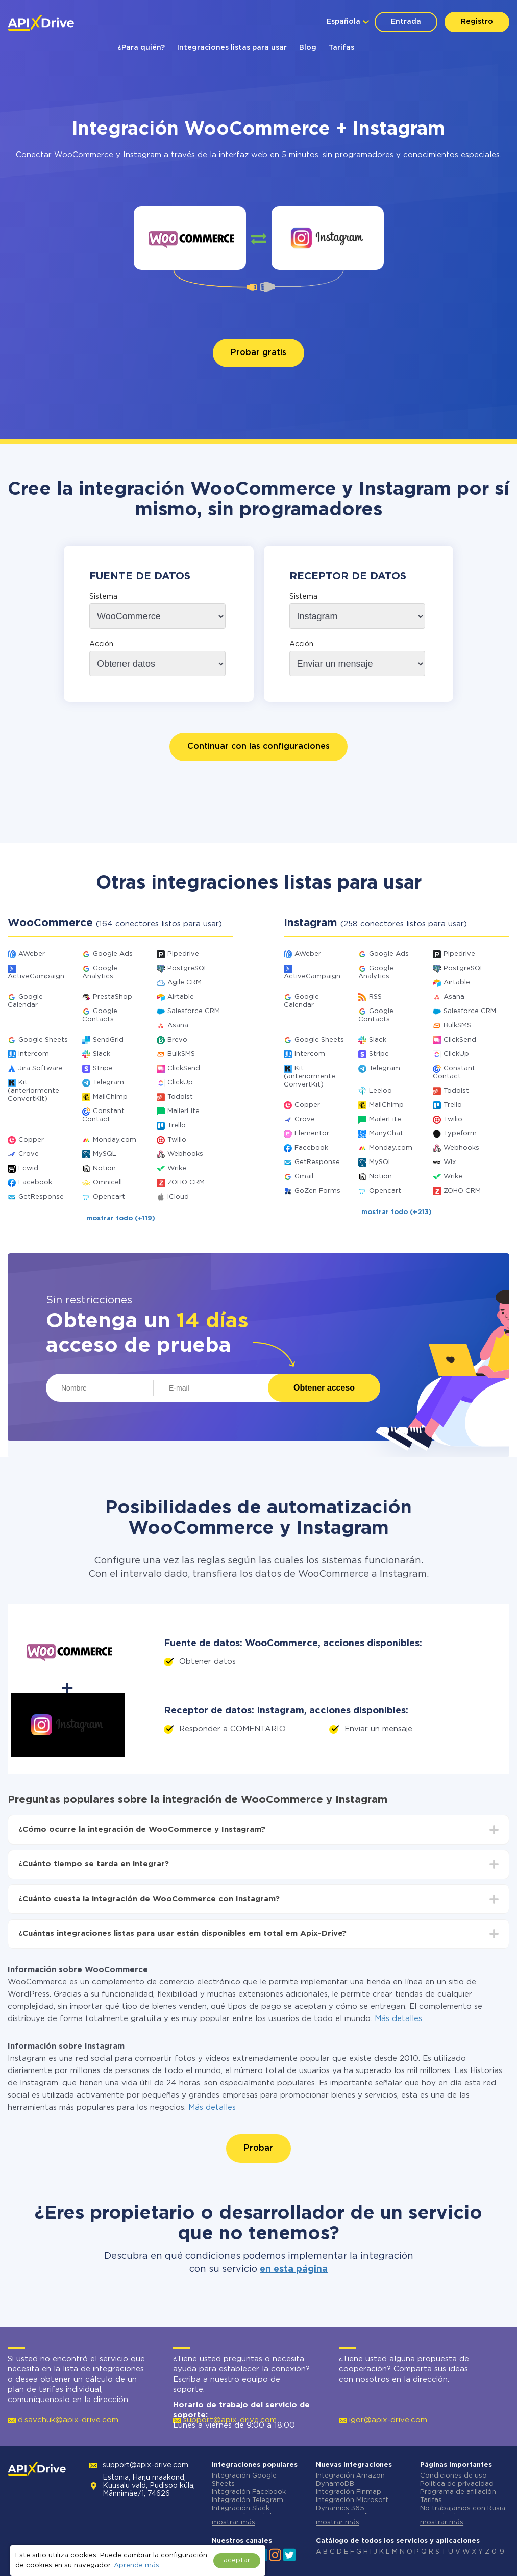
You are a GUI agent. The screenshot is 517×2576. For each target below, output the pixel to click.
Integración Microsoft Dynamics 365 (352, 2504)
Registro (477, 22)
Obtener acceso (324, 1387)
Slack (101, 1054)
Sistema (103, 597)
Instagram (142, 154)
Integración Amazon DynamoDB (350, 2480)
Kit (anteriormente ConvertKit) (33, 1091)
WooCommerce (83, 154)
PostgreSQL (187, 968)
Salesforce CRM (193, 1011)
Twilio (176, 1140)
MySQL (104, 1154)
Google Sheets (43, 1040)
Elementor (311, 1134)
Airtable (180, 997)
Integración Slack (240, 2508)
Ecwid (28, 1168)
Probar (258, 2148)
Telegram (108, 1082)
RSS (375, 997)
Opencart (109, 1197)
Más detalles (398, 2018)
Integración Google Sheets (244, 2480)
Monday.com (114, 1140)
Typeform (460, 1134)
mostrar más (233, 2523)
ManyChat (386, 1134)
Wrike (176, 1168)
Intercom (33, 1054)
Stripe (103, 1068)
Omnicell (107, 1182)
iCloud (178, 1197)
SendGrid (108, 1040)
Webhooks (185, 1154)
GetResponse (41, 1197)
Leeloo (380, 1091)
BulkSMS (181, 1054)
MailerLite (183, 1111)
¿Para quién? (141, 48)
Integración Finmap (348, 2492)
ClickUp (180, 1082)
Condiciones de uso (453, 2476)
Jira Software (40, 1068)
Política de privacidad (457, 2484)
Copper (31, 1140)
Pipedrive (183, 954)
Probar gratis (258, 353)
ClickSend (183, 1068)
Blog (307, 48)
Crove (28, 1154)
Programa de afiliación (458, 2492)
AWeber (31, 954)
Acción (101, 644)
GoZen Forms (317, 1191)
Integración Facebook (249, 2492)
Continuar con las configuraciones (258, 746)
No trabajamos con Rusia (462, 2508)
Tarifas (341, 48)
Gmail (303, 1176)
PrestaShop (112, 997)
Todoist (180, 1097)
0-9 (497, 2552)
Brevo (177, 1040)
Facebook (35, 1182)
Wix (450, 1162)
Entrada (406, 22)
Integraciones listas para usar (232, 48)
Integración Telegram (247, 2500)
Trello (176, 1125)
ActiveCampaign (36, 976)
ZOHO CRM (186, 1182)
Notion (104, 1168)
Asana (177, 1025)
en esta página (294, 2269)
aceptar (237, 2560)
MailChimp (110, 1097)
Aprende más (136, 2565)
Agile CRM (184, 983)
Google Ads (113, 954)
